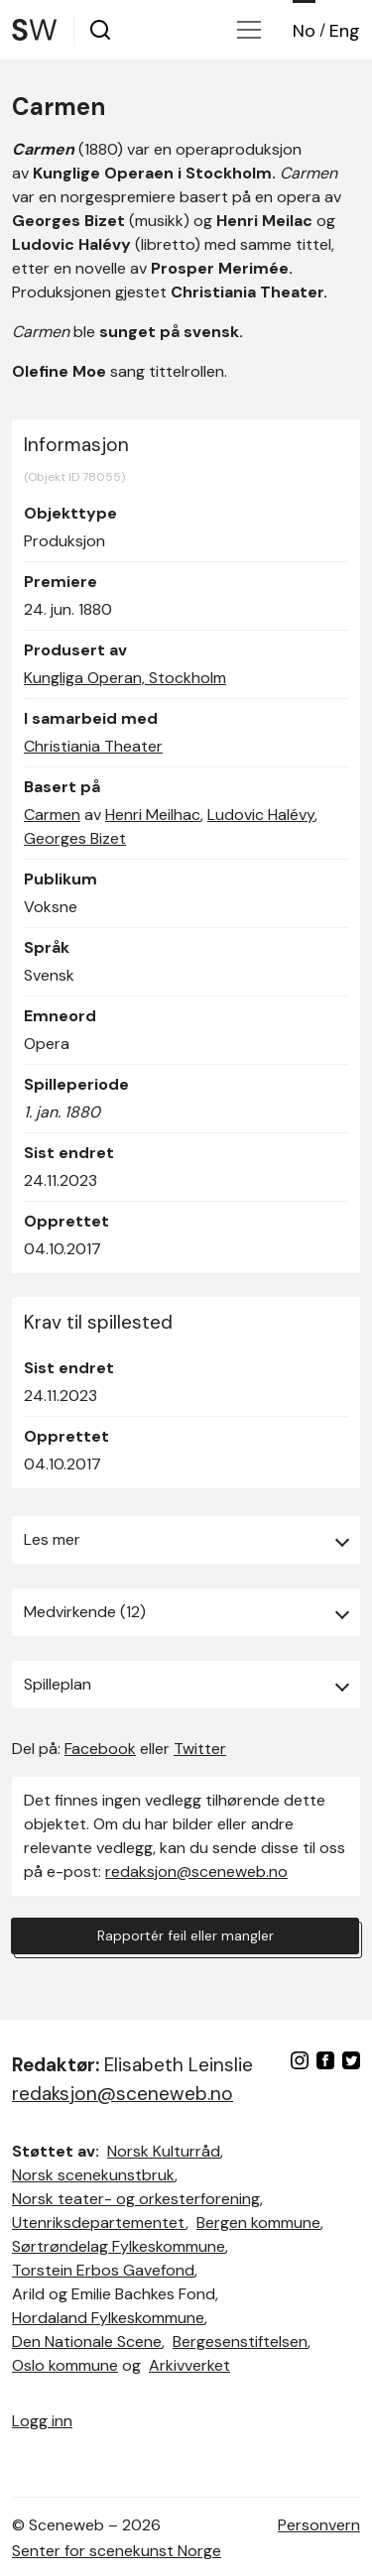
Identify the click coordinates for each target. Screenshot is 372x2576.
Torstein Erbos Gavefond (103, 2270)
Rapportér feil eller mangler (185, 1935)
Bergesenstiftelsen (240, 2341)
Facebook (100, 1748)
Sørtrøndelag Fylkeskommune (118, 2246)
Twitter (200, 1748)
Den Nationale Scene (87, 2341)
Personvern (319, 2525)
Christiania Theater (93, 746)
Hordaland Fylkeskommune (108, 2317)
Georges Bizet (75, 838)
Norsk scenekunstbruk (93, 2175)
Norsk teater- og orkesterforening (136, 2198)
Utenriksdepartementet (99, 2222)
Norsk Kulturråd (163, 2151)
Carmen (52, 814)
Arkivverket (189, 2365)
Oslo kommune (65, 2365)
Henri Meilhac (152, 814)
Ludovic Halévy (260, 814)
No (304, 31)
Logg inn (42, 2420)
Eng (344, 31)
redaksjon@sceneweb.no (196, 1871)
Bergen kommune (258, 2222)
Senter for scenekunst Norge (116, 2550)
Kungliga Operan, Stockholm (125, 677)
